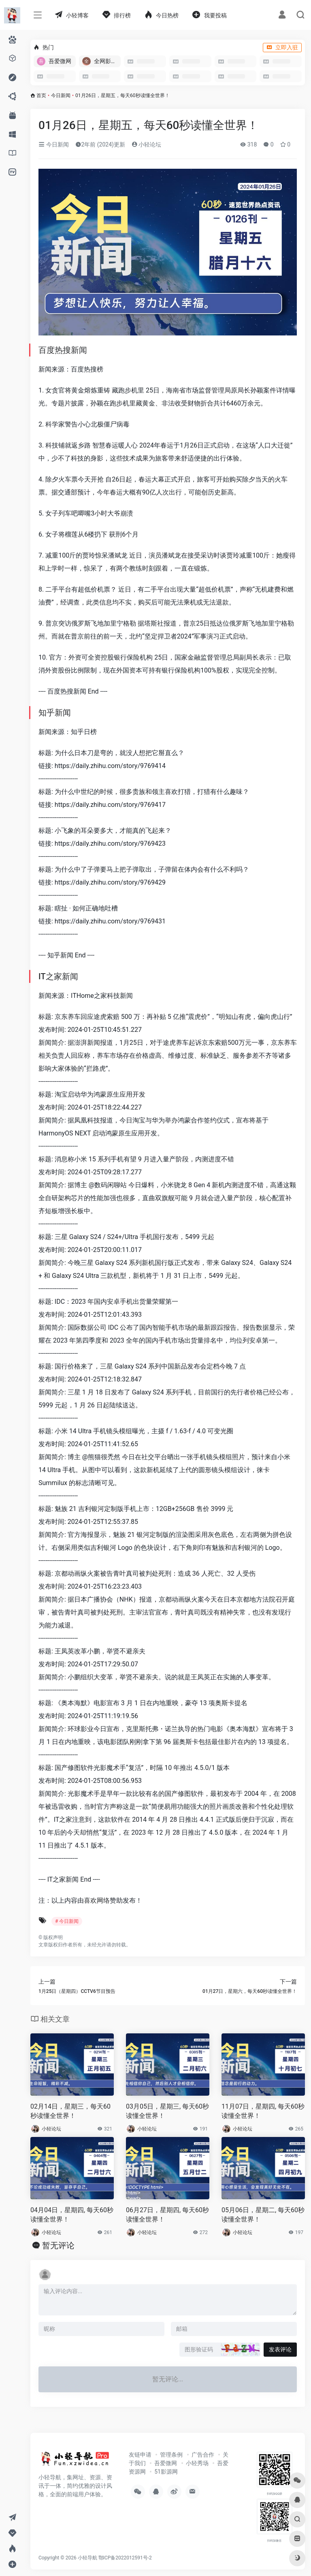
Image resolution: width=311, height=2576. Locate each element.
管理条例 (171, 2454)
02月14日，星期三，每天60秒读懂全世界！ (70, 2111)
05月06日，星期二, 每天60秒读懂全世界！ (263, 2214)
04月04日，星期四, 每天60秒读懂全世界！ (71, 2214)
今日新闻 (60, 95)
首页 (41, 95)
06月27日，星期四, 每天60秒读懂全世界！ (167, 2214)
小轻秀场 (197, 2463)
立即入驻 (282, 47)
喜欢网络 (97, 1900)
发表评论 (280, 2349)
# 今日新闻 (67, 1921)
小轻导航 (87, 2558)
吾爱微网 (165, 2463)
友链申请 (140, 2454)
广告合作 (203, 2454)
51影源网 (166, 2471)
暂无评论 (58, 2245)
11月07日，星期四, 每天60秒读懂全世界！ (263, 2111)
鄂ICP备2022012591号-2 (125, 2558)
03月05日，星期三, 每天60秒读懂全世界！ (167, 2111)
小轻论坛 (146, 144)
